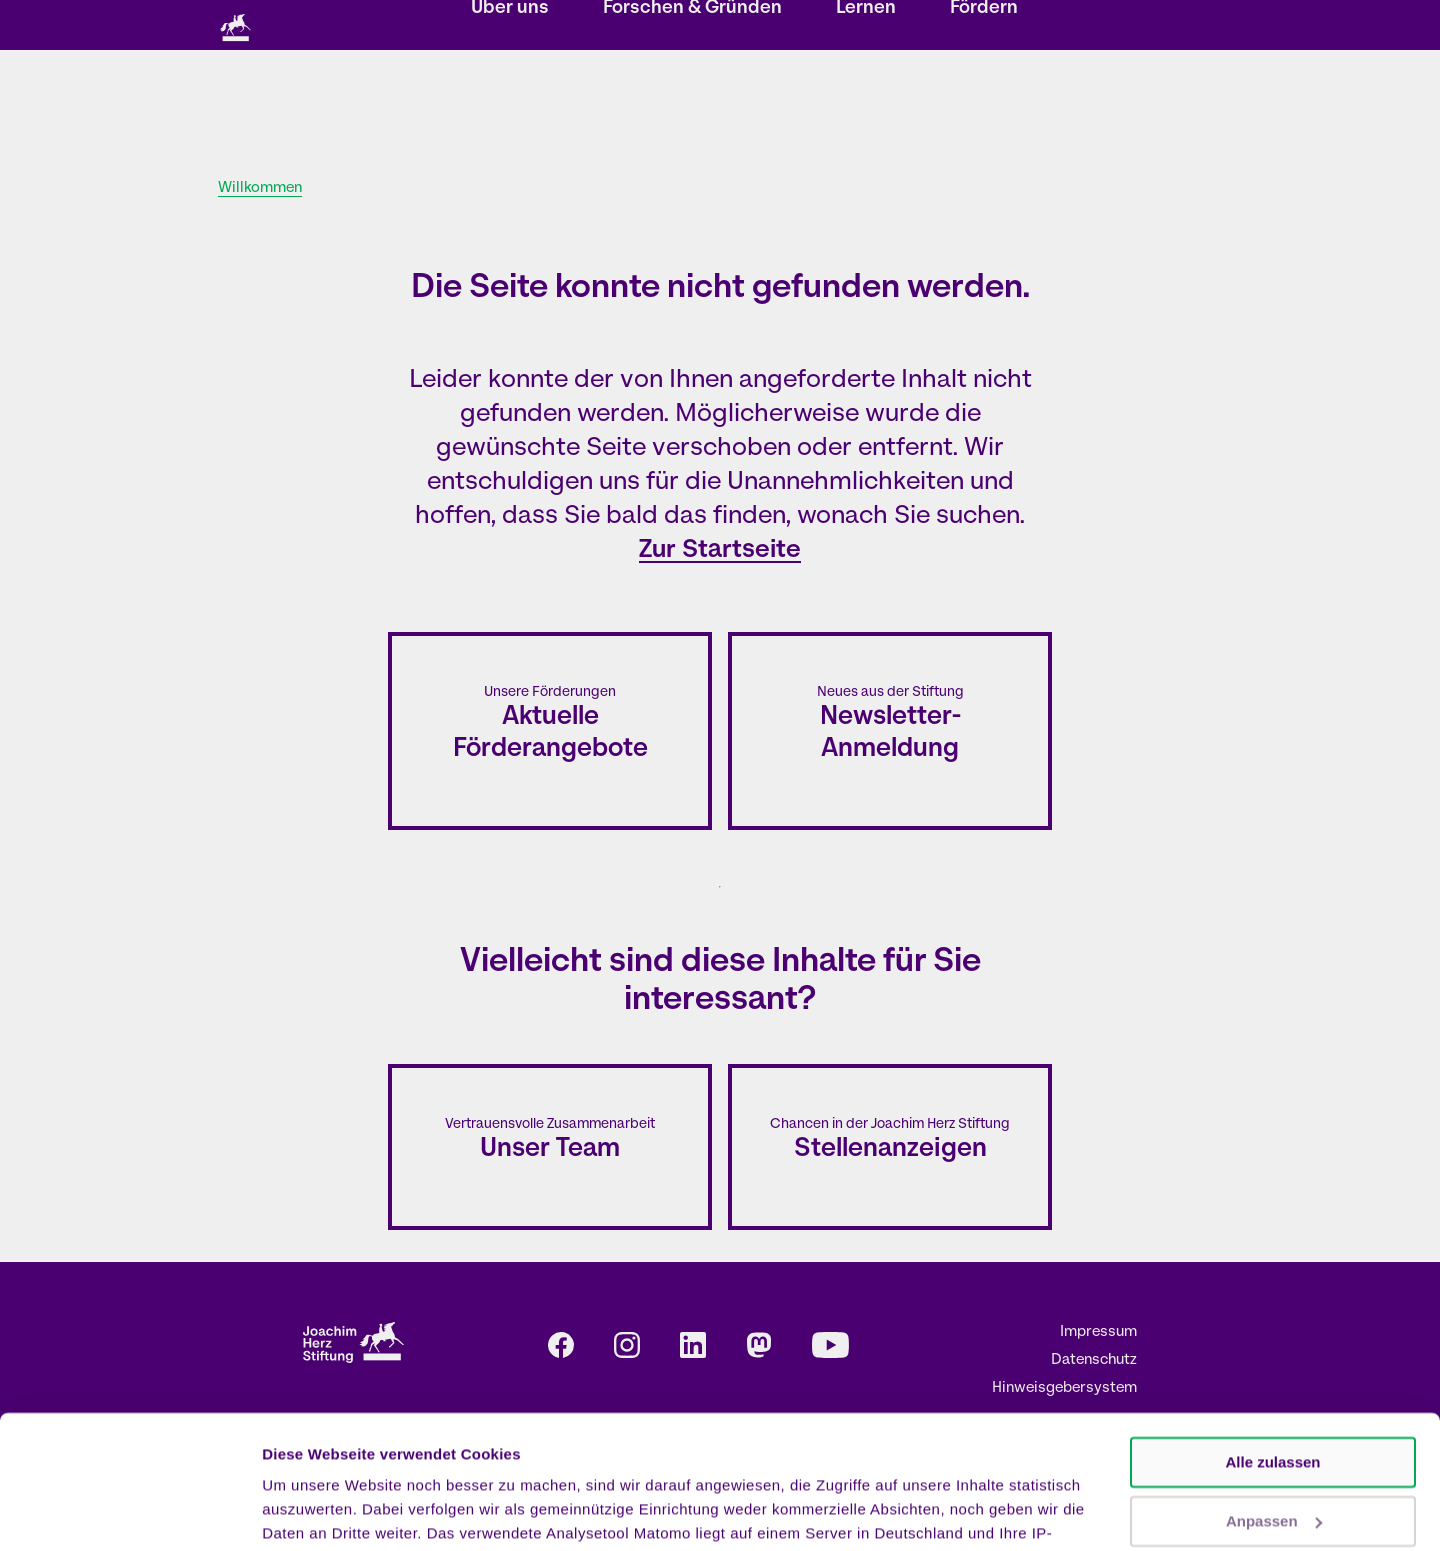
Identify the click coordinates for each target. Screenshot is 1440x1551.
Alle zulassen (1272, 1337)
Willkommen (260, 188)
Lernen (866, 105)
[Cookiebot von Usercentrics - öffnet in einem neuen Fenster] (129, 1512)
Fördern (984, 105)
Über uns (510, 105)
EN (998, 26)
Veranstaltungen (583, 26)
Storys (489, 26)
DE (971, 26)
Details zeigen (312, 1511)
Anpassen (1274, 1395)
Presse (913, 26)
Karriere (842, 26)
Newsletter (688, 26)
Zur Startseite (720, 550)
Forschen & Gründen (692, 105)
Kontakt (769, 26)
